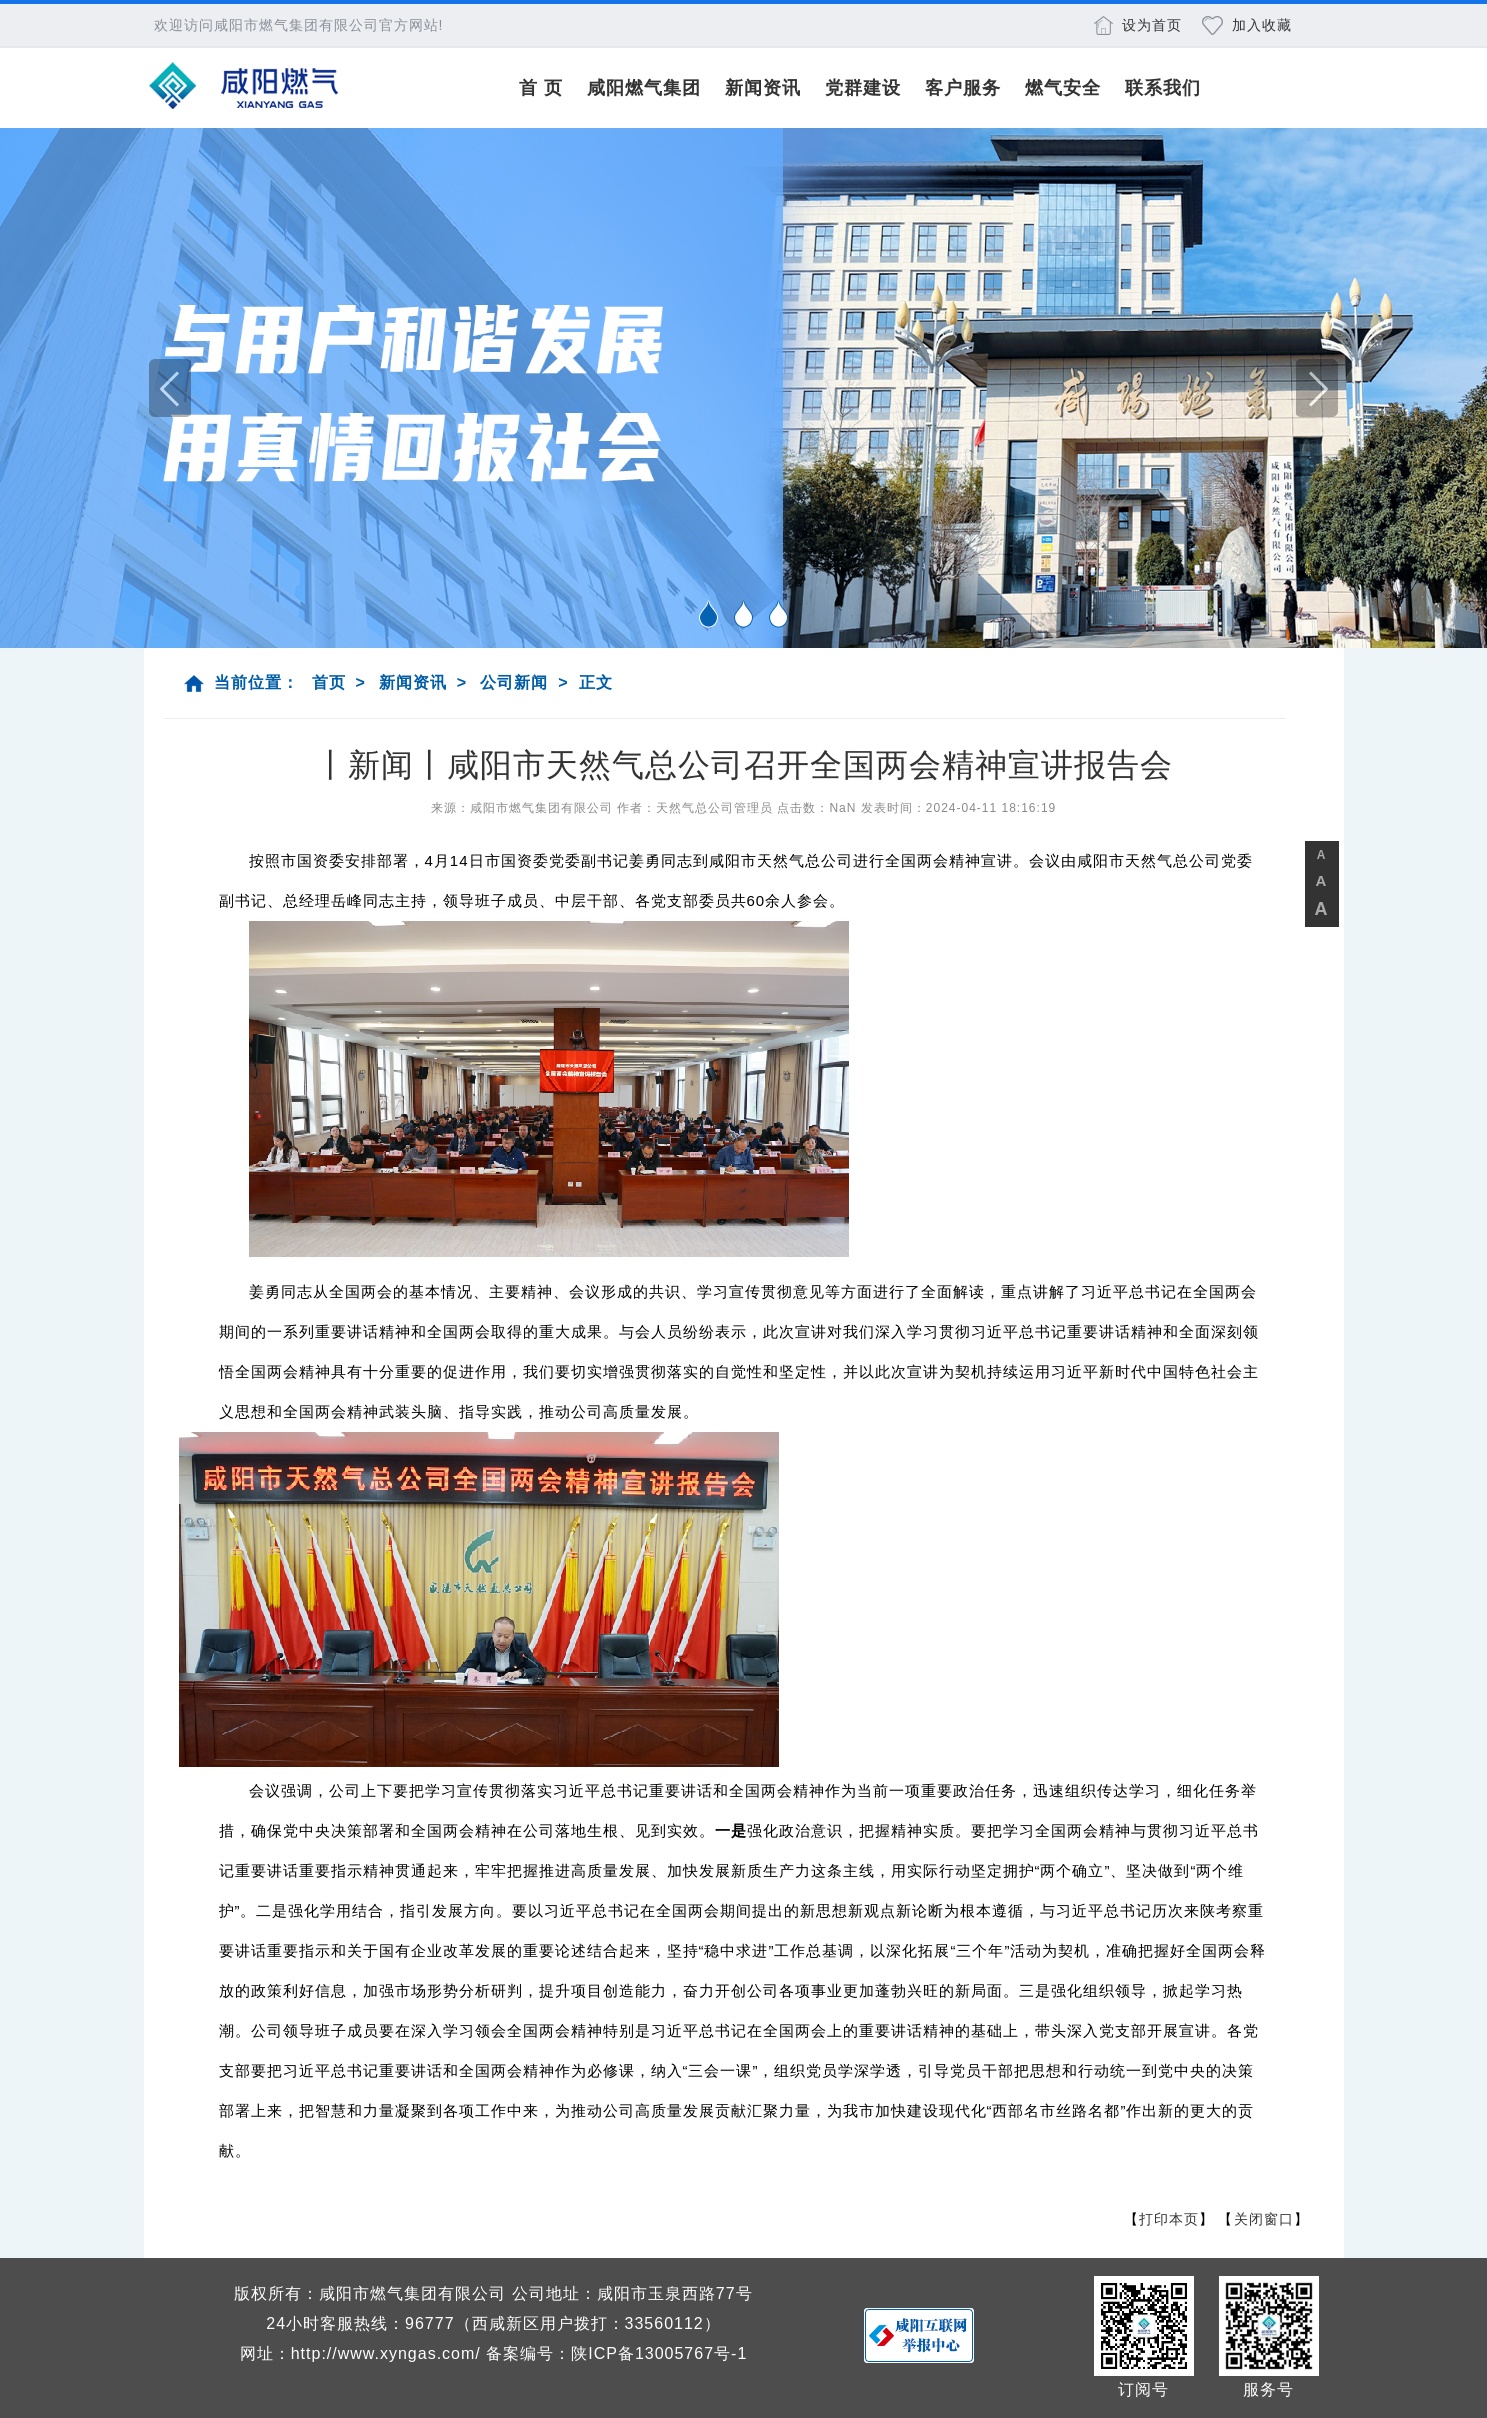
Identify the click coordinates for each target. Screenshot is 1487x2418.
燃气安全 (1063, 88)
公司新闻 (514, 682)
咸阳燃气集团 (644, 88)
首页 (329, 682)
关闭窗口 (1264, 2219)
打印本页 (1169, 2219)
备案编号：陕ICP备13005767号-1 (616, 2353)
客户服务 (963, 88)
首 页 (541, 88)
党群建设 (863, 88)
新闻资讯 (763, 88)
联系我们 (1163, 88)
